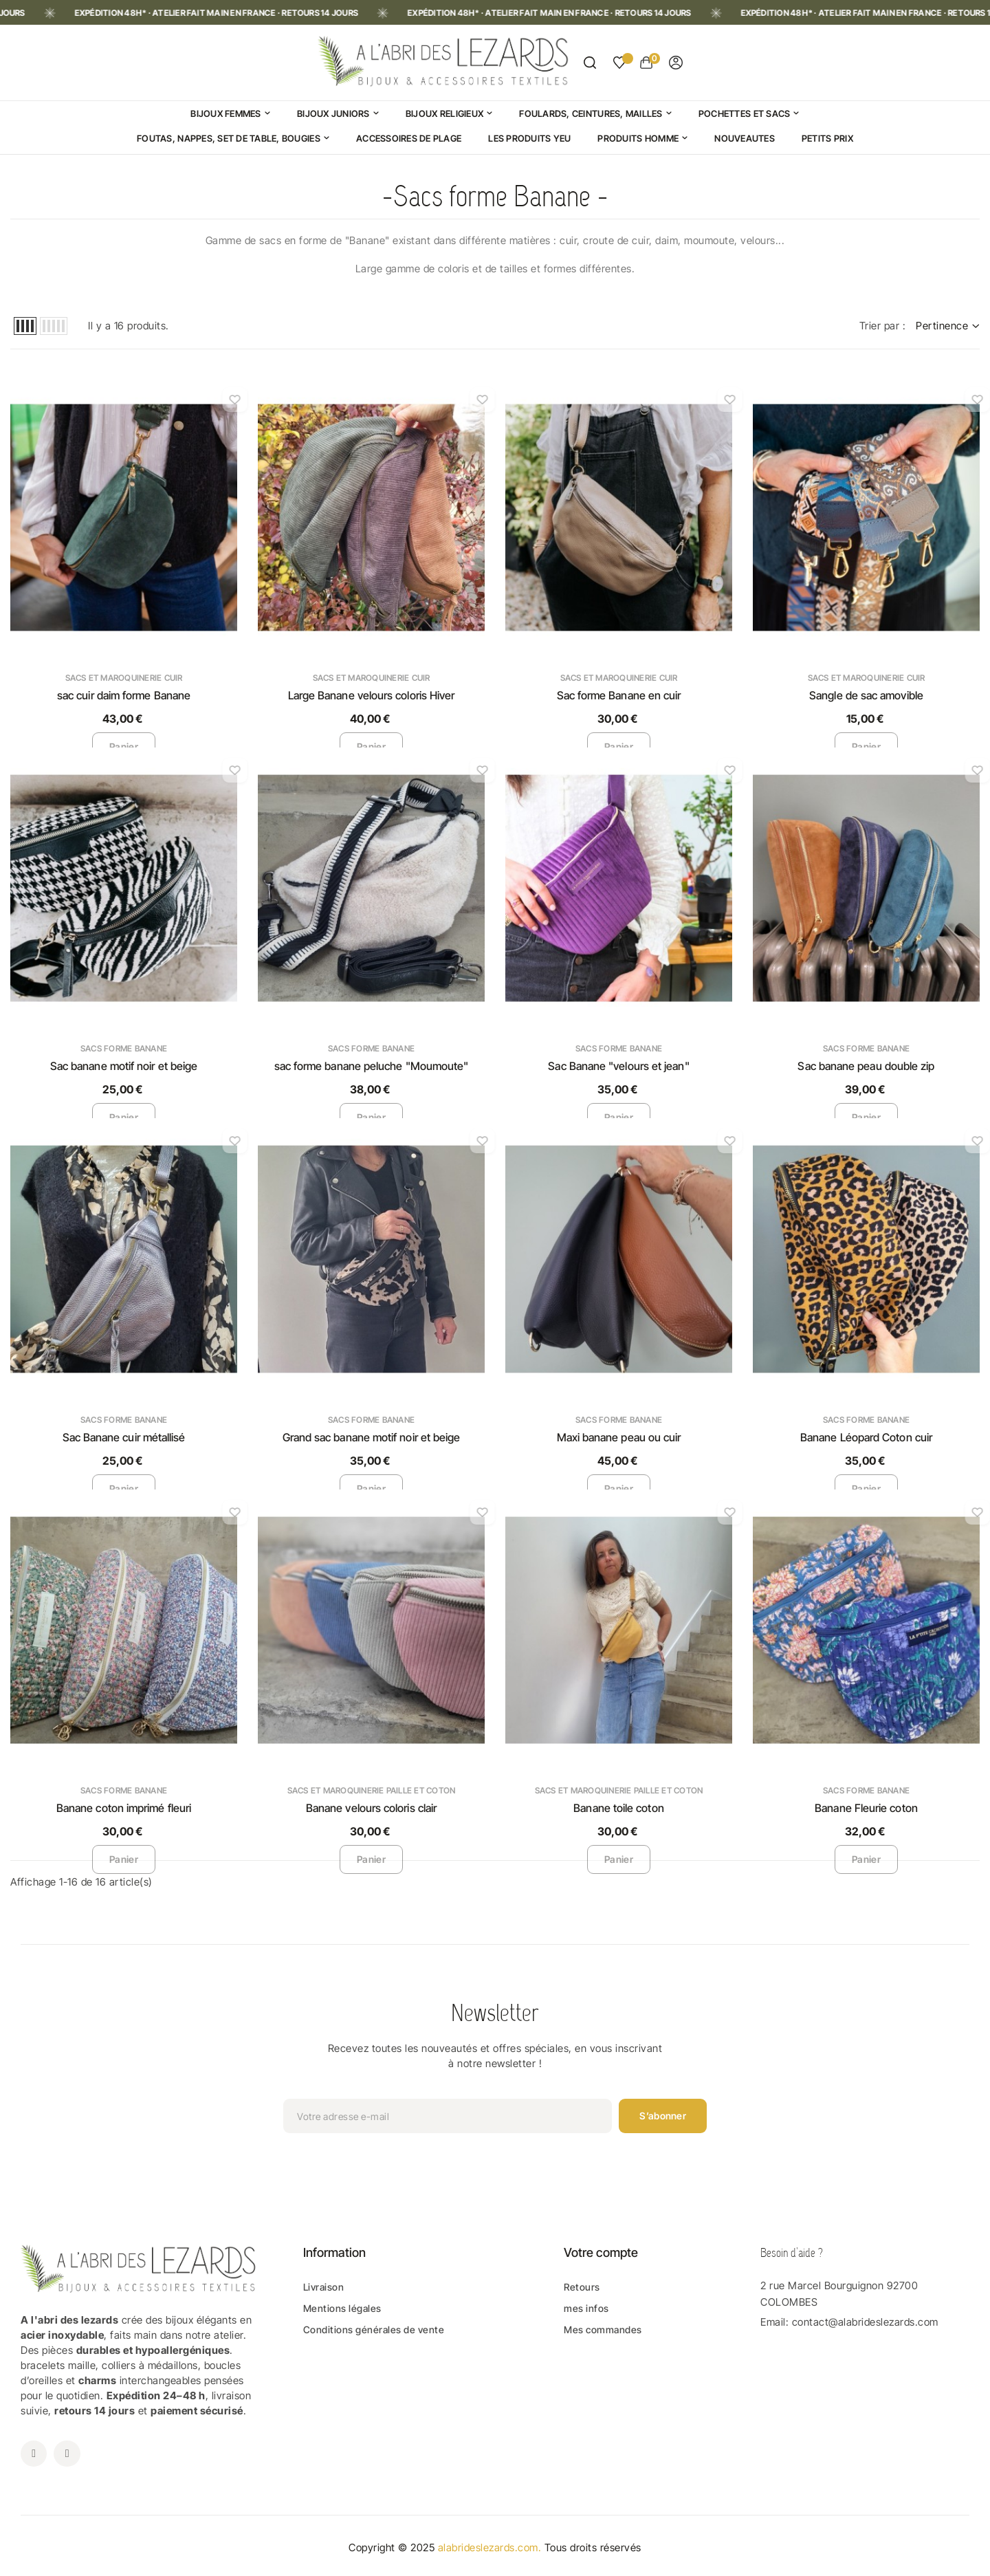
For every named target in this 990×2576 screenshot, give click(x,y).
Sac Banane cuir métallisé (124, 1437)
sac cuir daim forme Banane (123, 695)
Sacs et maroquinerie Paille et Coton (371, 1790)
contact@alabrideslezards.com (865, 2321)
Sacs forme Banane (123, 1048)
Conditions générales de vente (374, 2329)
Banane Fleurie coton (866, 1808)
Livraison (323, 2287)
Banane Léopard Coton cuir (866, 1437)
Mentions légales (342, 2308)
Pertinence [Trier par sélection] (948, 325)
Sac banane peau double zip (866, 1066)
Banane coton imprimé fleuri (123, 1808)
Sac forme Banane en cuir (619, 695)
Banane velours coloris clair (371, 1808)
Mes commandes (603, 2329)
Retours (582, 2287)
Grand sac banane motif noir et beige (372, 1437)
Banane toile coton (618, 1808)
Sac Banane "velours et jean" (618, 1066)
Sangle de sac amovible (866, 695)
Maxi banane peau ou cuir (619, 1437)
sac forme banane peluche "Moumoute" (371, 1066)
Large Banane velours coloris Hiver (371, 695)
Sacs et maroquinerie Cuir (124, 678)
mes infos (586, 2308)
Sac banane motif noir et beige (123, 1066)
